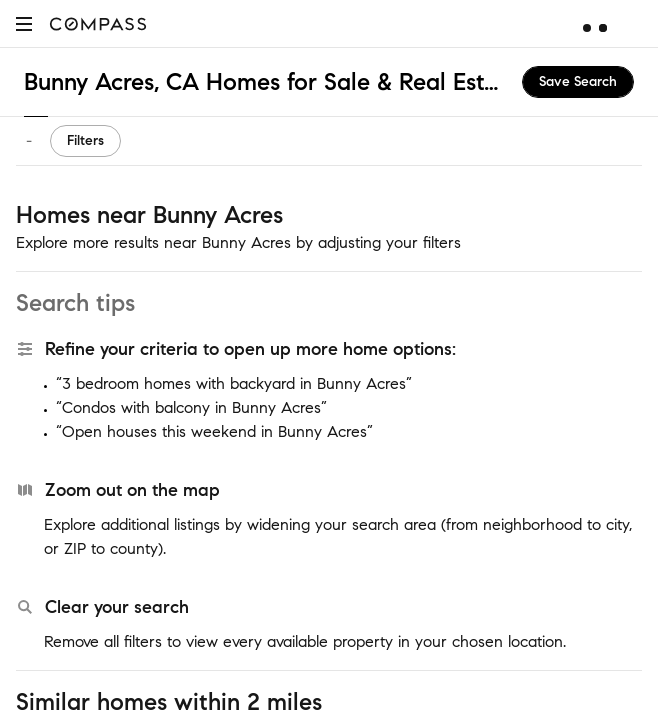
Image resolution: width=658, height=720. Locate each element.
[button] (24, 23)
